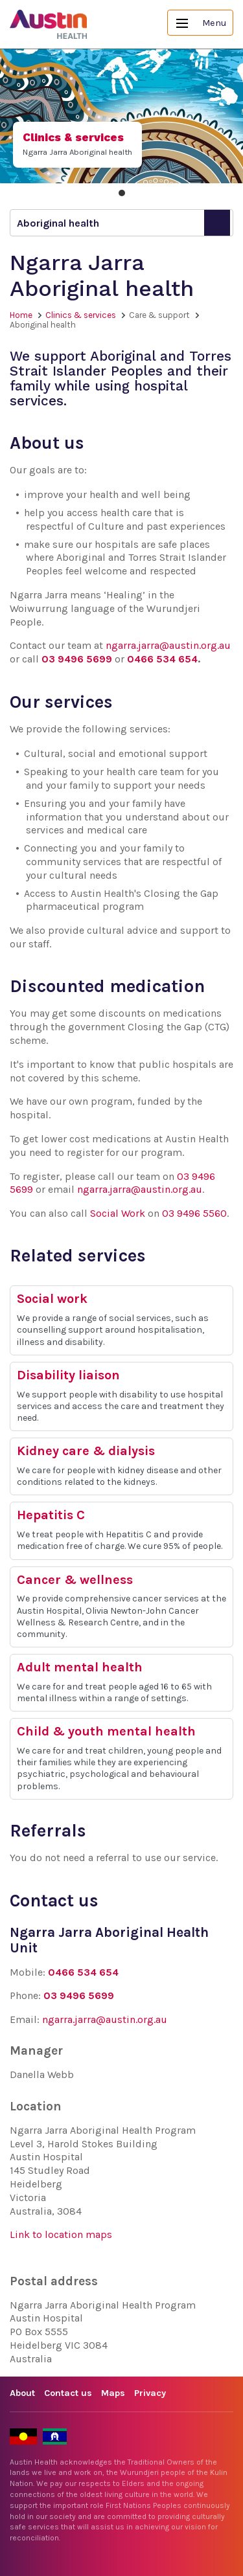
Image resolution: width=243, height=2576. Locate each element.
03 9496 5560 (194, 1213)
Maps (113, 2393)
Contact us (68, 2393)
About (22, 2393)
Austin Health (48, 24)
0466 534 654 (162, 659)
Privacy (150, 2393)
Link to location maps (61, 2234)
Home (21, 315)
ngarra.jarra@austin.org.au (168, 645)
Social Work (117, 1213)
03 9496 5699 (76, 659)
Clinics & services (80, 315)
